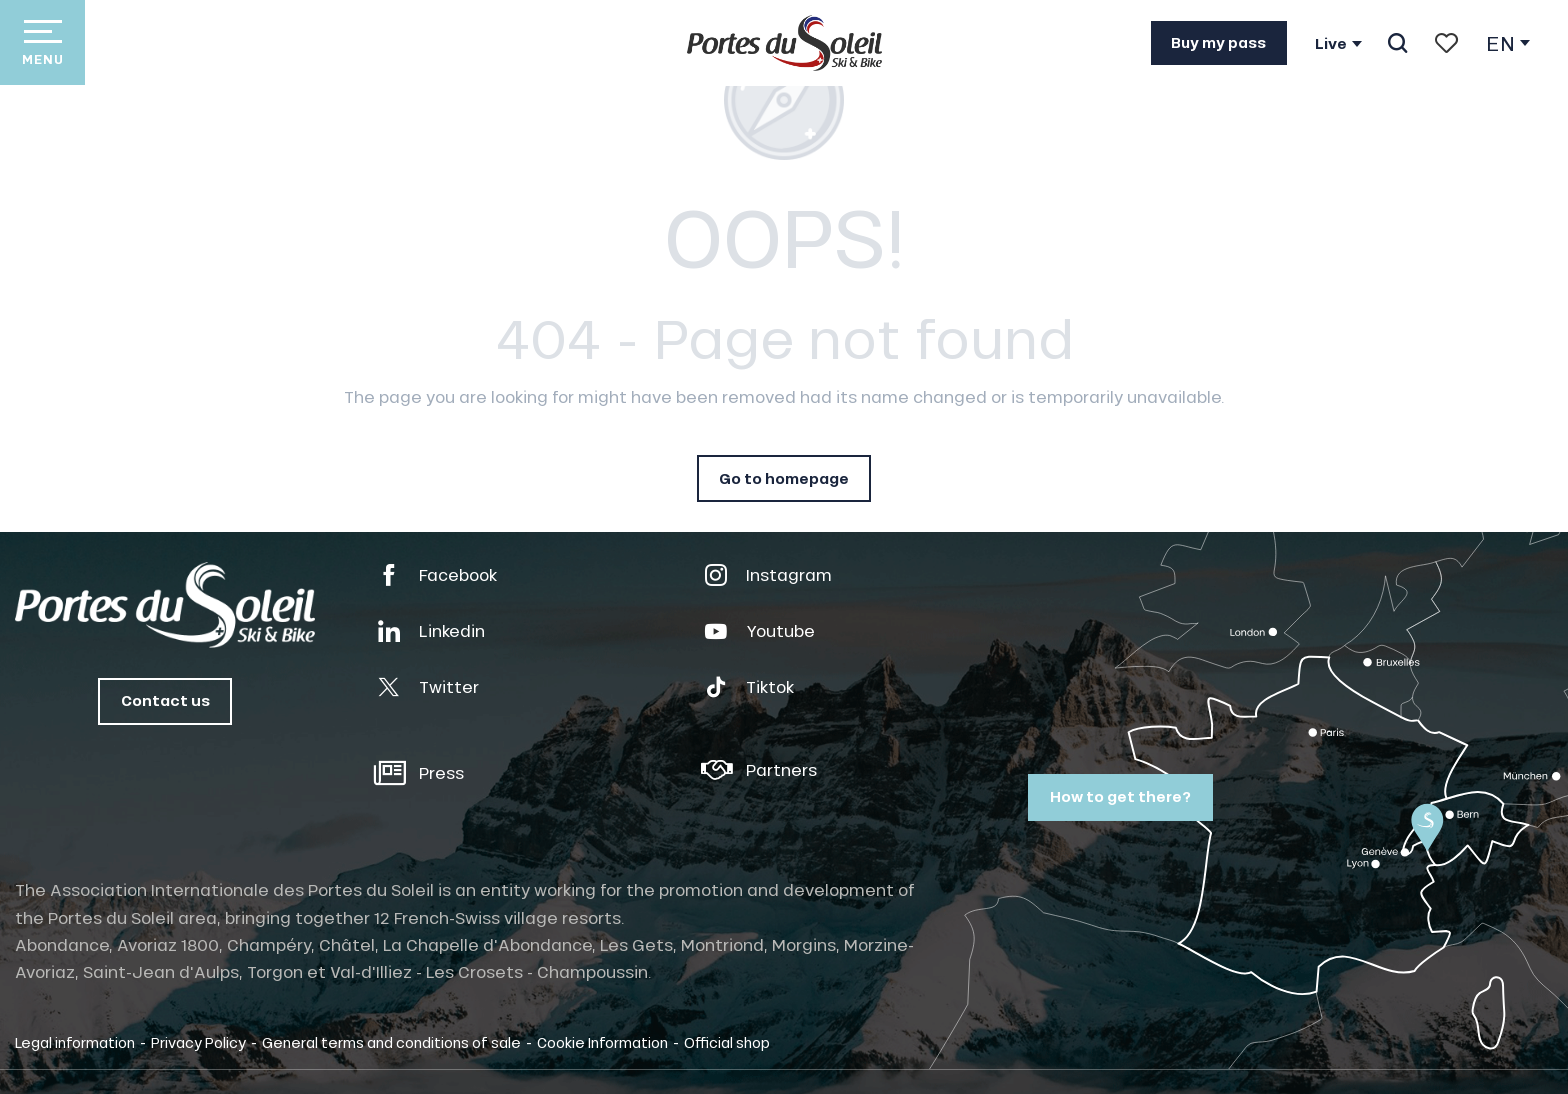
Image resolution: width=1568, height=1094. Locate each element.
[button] (1397, 43)
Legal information (75, 1042)
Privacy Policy (198, 1042)
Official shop (727, 1042)
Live (1331, 44)
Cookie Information (602, 1042)
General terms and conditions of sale (391, 1042)
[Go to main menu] (42, 42)
